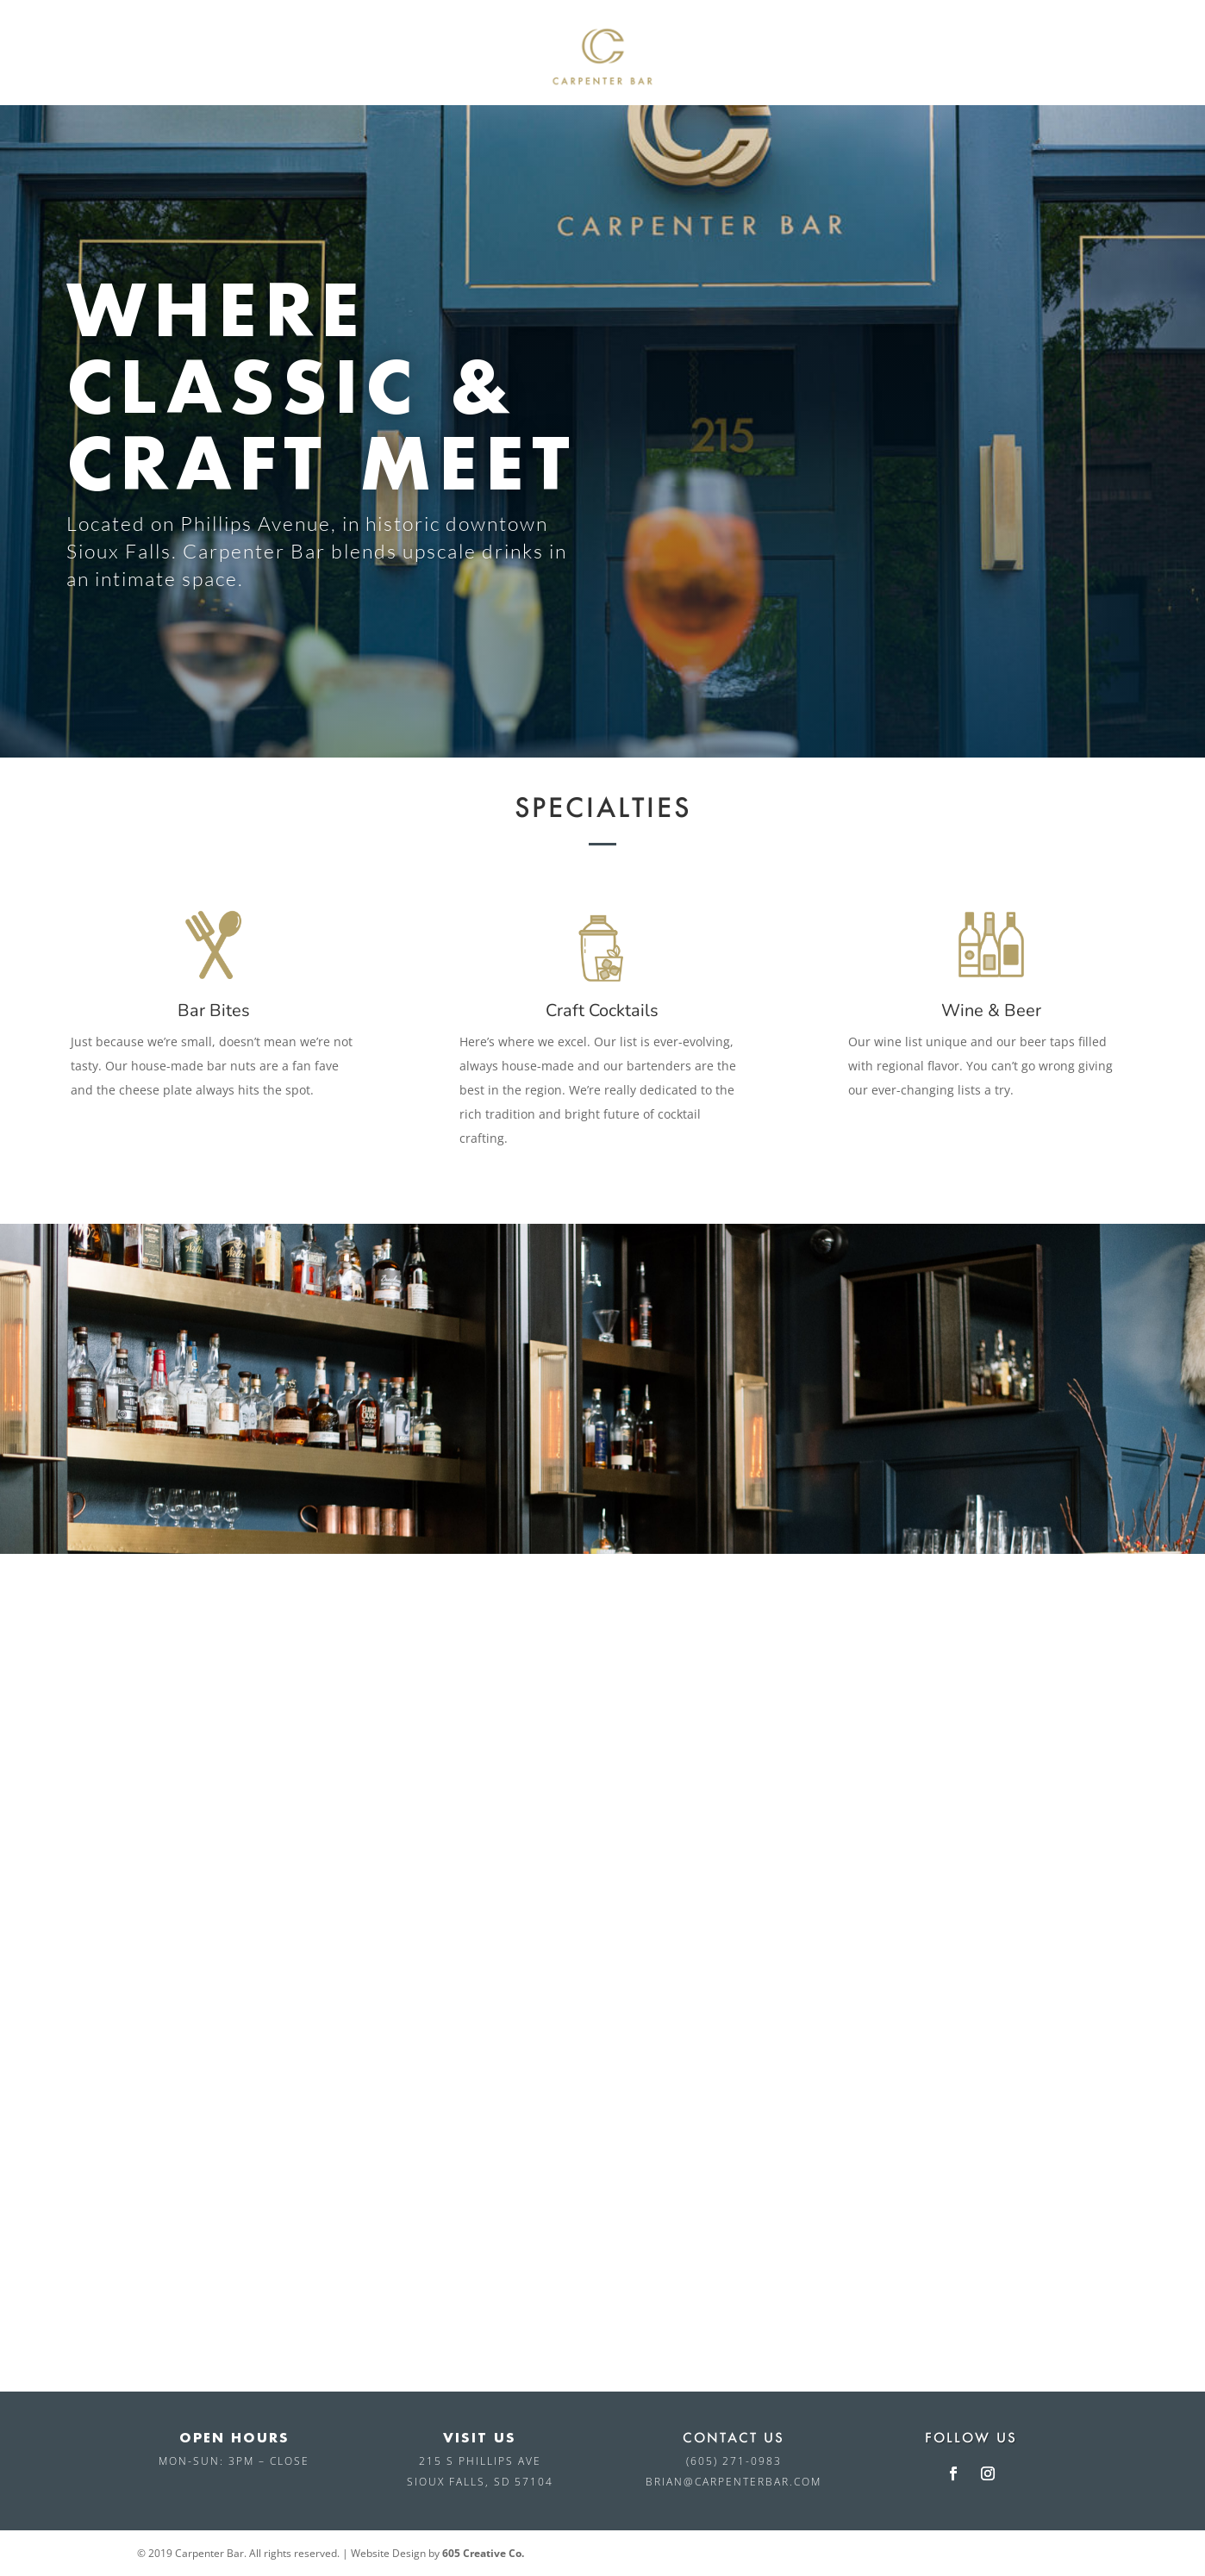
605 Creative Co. (483, 2553)
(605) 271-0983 (734, 2461)
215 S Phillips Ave (480, 2461)
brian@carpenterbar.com (733, 2481)
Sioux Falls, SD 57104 (480, 2481)
